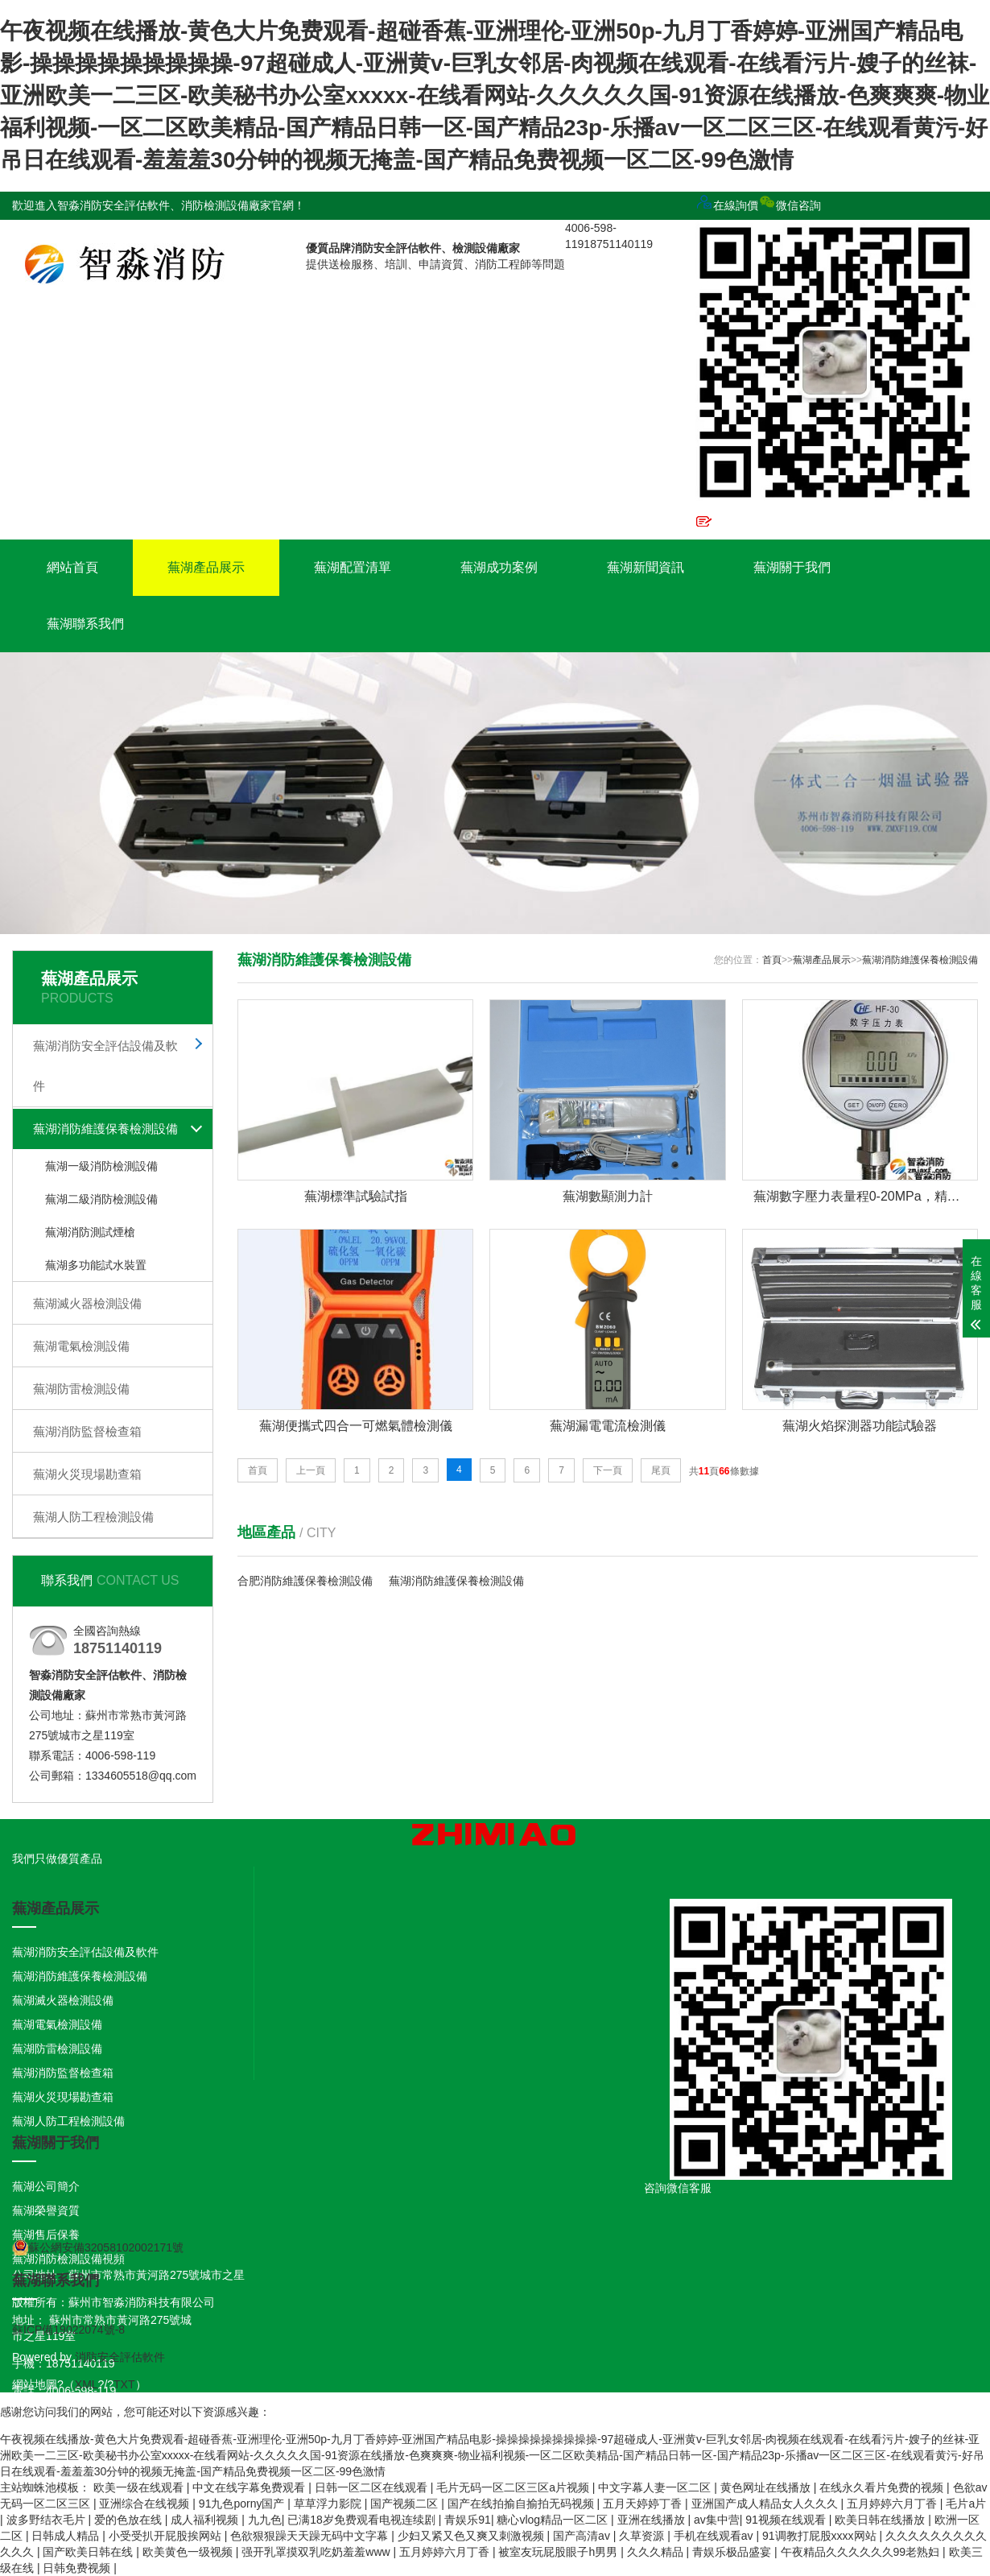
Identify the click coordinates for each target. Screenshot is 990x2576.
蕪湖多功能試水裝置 (95, 1265)
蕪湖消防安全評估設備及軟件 (105, 1066)
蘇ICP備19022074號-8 (68, 2329)
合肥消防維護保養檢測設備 (305, 1580)
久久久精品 (657, 2551)
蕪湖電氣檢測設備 (81, 1346)
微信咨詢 (836, 355)
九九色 (265, 2519)
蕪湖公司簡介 (46, 2186)
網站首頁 (72, 567)
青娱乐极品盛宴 (733, 2551)
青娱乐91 (467, 2519)
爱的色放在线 (129, 2519)
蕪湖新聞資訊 (645, 567)
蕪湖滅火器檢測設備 (87, 1303)
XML (86, 2384)
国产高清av (583, 2535)
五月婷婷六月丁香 (893, 2503)
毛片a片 (966, 2503)
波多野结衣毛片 (47, 2519)
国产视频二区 (405, 2503)
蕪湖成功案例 (499, 567)
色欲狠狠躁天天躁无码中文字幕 (310, 2535)
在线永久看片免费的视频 (883, 2487)
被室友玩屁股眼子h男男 (559, 2551)
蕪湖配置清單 (352, 567)
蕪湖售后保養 (46, 2234)
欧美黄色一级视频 (189, 2551)
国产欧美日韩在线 (89, 2551)
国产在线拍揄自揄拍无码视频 (522, 2503)
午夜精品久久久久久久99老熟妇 (862, 2551)
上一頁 (310, 1470)
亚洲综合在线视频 (145, 2503)
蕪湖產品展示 (206, 567)
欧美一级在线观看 (140, 2487)
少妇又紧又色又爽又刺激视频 (472, 2535)
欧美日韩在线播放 (881, 2519)
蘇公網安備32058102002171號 (98, 2247)
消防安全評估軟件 (120, 2357)
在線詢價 (726, 205)
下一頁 (607, 1470)
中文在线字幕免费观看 (250, 2487)
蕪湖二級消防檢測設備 (101, 1199)
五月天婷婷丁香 (644, 2503)
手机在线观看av (715, 2535)
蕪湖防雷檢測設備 (81, 1389)
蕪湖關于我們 (792, 567)
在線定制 (726, 525)
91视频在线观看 (786, 2519)
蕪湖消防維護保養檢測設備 (105, 1128)
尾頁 (660, 1470)
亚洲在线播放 (652, 2519)
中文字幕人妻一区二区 (656, 2487)
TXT (123, 2384)
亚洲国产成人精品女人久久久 (766, 2503)
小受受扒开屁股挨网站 (167, 2535)
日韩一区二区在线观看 (373, 2487)
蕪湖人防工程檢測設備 (93, 1517)
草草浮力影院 (329, 2503)
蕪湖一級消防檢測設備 (101, 1166)
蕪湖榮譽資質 (46, 2210)
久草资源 (643, 2535)
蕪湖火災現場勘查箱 (87, 1474)
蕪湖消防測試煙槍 (90, 1232)
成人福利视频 (206, 2519)
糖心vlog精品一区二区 (554, 2519)
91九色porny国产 (243, 2503)
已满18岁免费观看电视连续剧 (362, 2519)
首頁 (772, 959)
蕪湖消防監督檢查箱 (87, 1431)
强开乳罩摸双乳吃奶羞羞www (317, 2551)
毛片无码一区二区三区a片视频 (514, 2487)
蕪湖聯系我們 (85, 624)
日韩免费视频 (78, 2568)
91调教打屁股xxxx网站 (820, 2535)
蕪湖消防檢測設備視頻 (68, 2258)
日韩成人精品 (66, 2535)
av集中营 (717, 2519)
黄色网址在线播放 (767, 2487)
